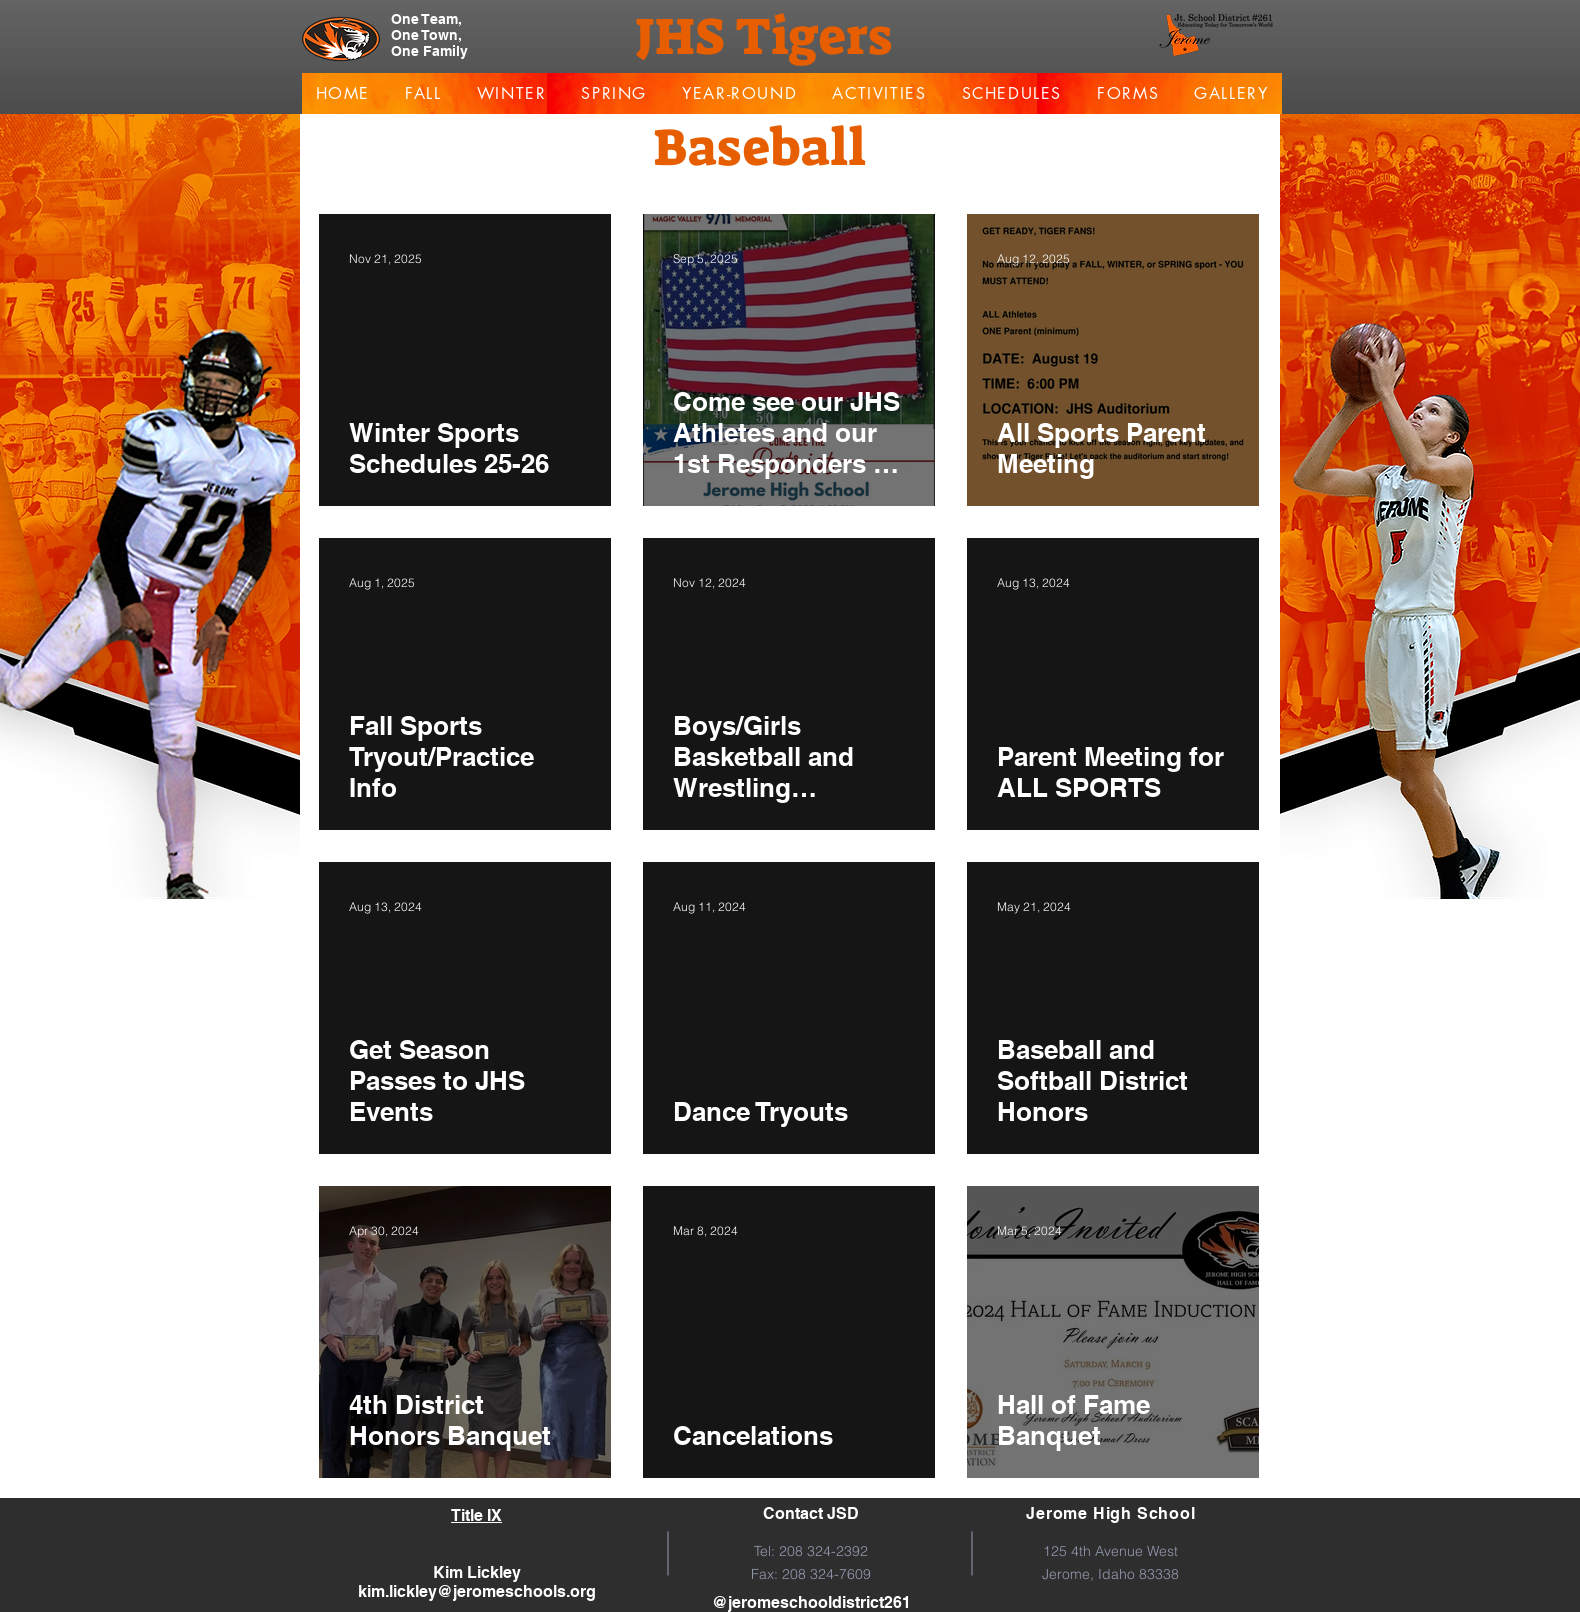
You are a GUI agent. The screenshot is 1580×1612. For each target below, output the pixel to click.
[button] (424, 93)
